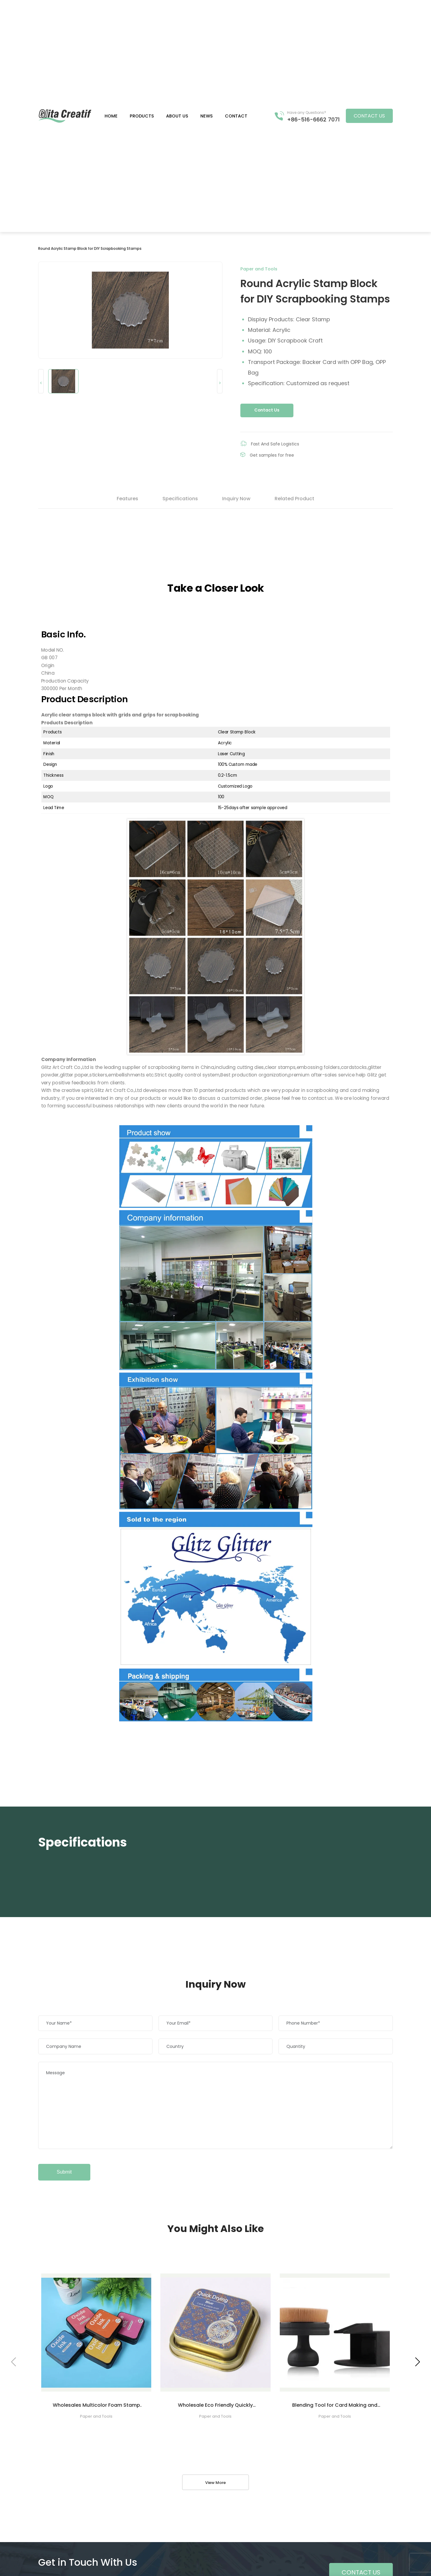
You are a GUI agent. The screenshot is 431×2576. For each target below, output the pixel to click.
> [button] (220, 382)
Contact (236, 116)
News (206, 116)
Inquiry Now (236, 498)
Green (64, 116)
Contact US (369, 115)
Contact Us (266, 410)
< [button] (41, 382)
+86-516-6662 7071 (313, 119)
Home (111, 116)
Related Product (294, 498)
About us (177, 116)
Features (127, 498)
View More (215, 2482)
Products (142, 116)
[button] (417, 2362)
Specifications (180, 498)
